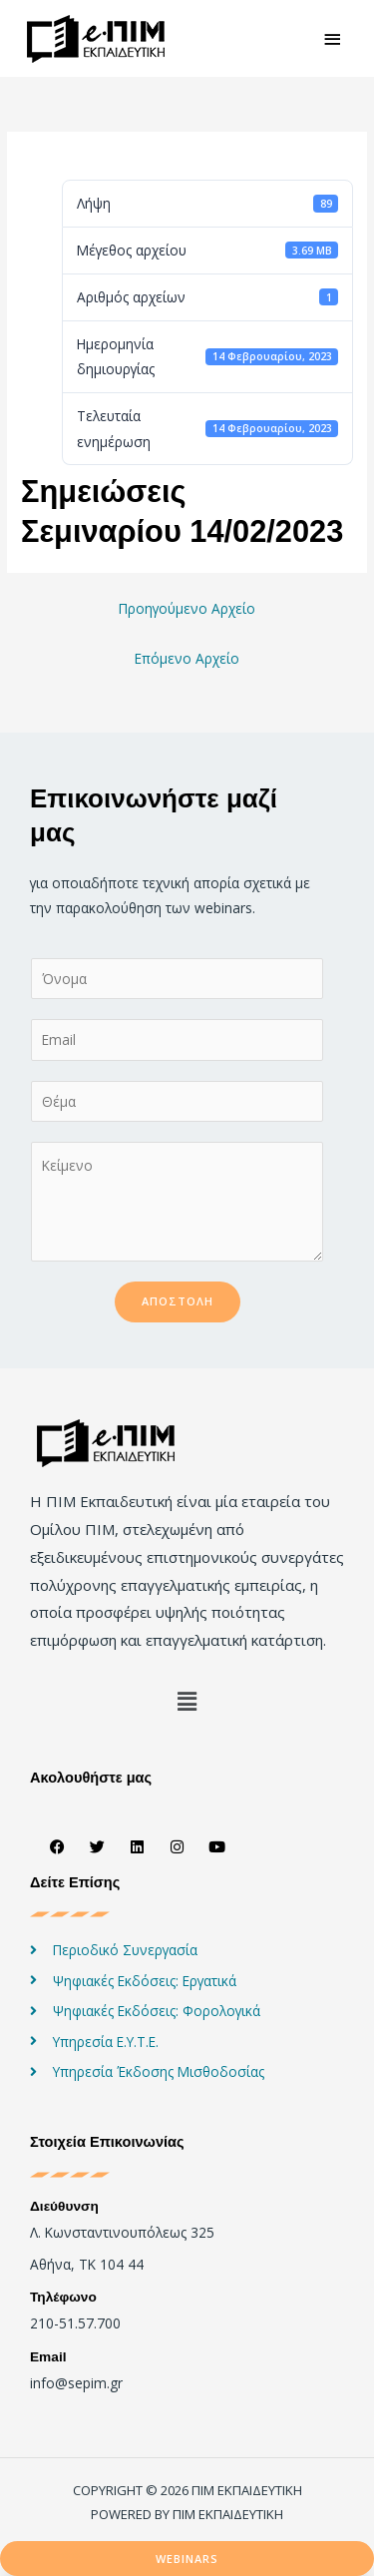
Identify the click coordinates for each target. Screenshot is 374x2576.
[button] (186, 1701)
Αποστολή (177, 1300)
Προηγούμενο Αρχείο (187, 608)
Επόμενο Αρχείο (187, 658)
